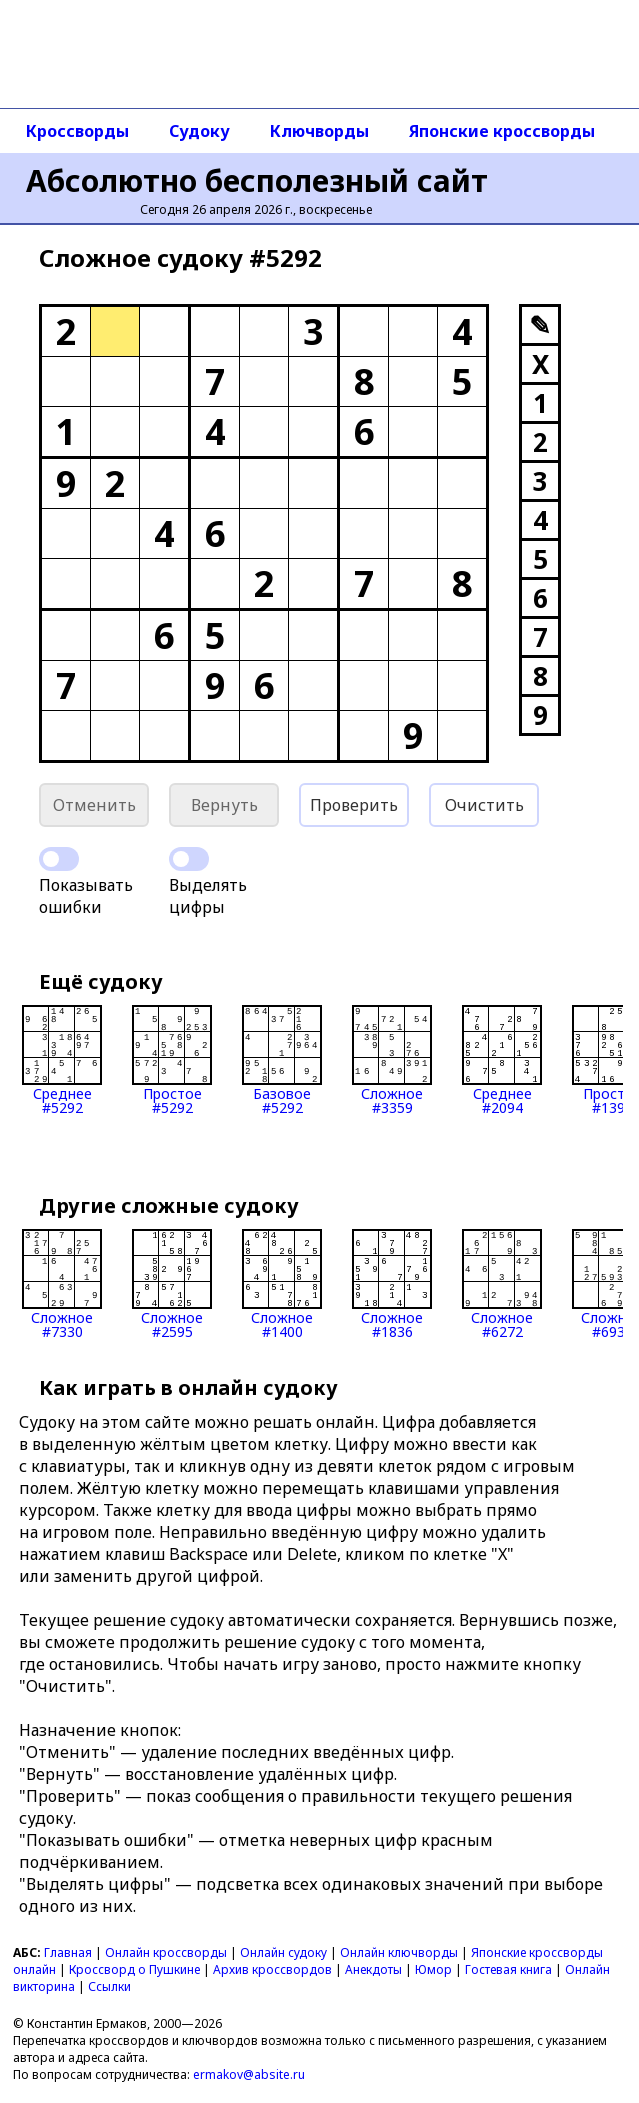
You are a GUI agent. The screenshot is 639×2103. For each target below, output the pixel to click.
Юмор (433, 1969)
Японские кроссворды (502, 131)
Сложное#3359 (392, 1060)
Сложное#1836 (392, 1284)
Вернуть (224, 805)
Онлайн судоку (283, 1952)
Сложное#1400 (282, 1284)
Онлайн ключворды (399, 1952)
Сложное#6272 (502, 1284)
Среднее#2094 (502, 1060)
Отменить (94, 805)
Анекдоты (373, 1969)
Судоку (199, 131)
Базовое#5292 (282, 1060)
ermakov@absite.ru (249, 2074)
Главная (68, 1952)
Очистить (484, 805)
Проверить (354, 805)
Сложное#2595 (172, 1284)
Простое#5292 (172, 1060)
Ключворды (319, 131)
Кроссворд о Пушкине (134, 1969)
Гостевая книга (508, 1969)
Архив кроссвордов (272, 1969)
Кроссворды (77, 131)
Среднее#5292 (62, 1060)
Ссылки (109, 1986)
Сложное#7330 (62, 1284)
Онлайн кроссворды (166, 1952)
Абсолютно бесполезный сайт (257, 180)
